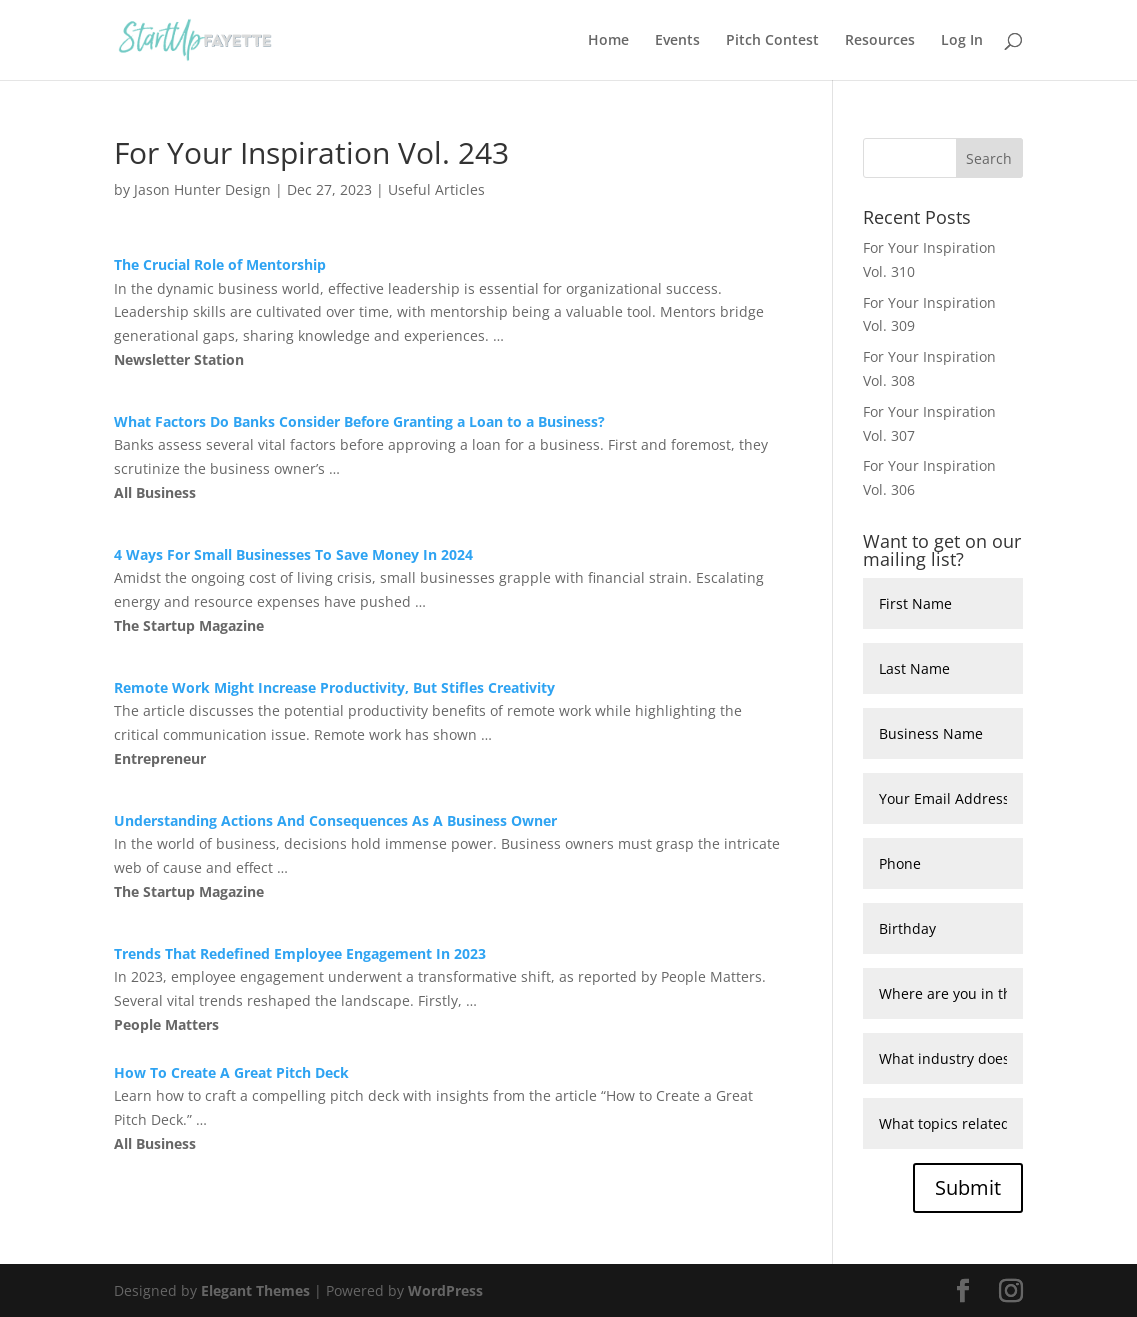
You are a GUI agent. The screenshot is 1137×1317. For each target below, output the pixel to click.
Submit (968, 1187)
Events (677, 41)
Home (608, 41)
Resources (880, 41)
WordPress (445, 1290)
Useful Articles (436, 189)
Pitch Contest (772, 41)
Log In (962, 41)
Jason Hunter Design (202, 189)
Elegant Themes (255, 1290)
